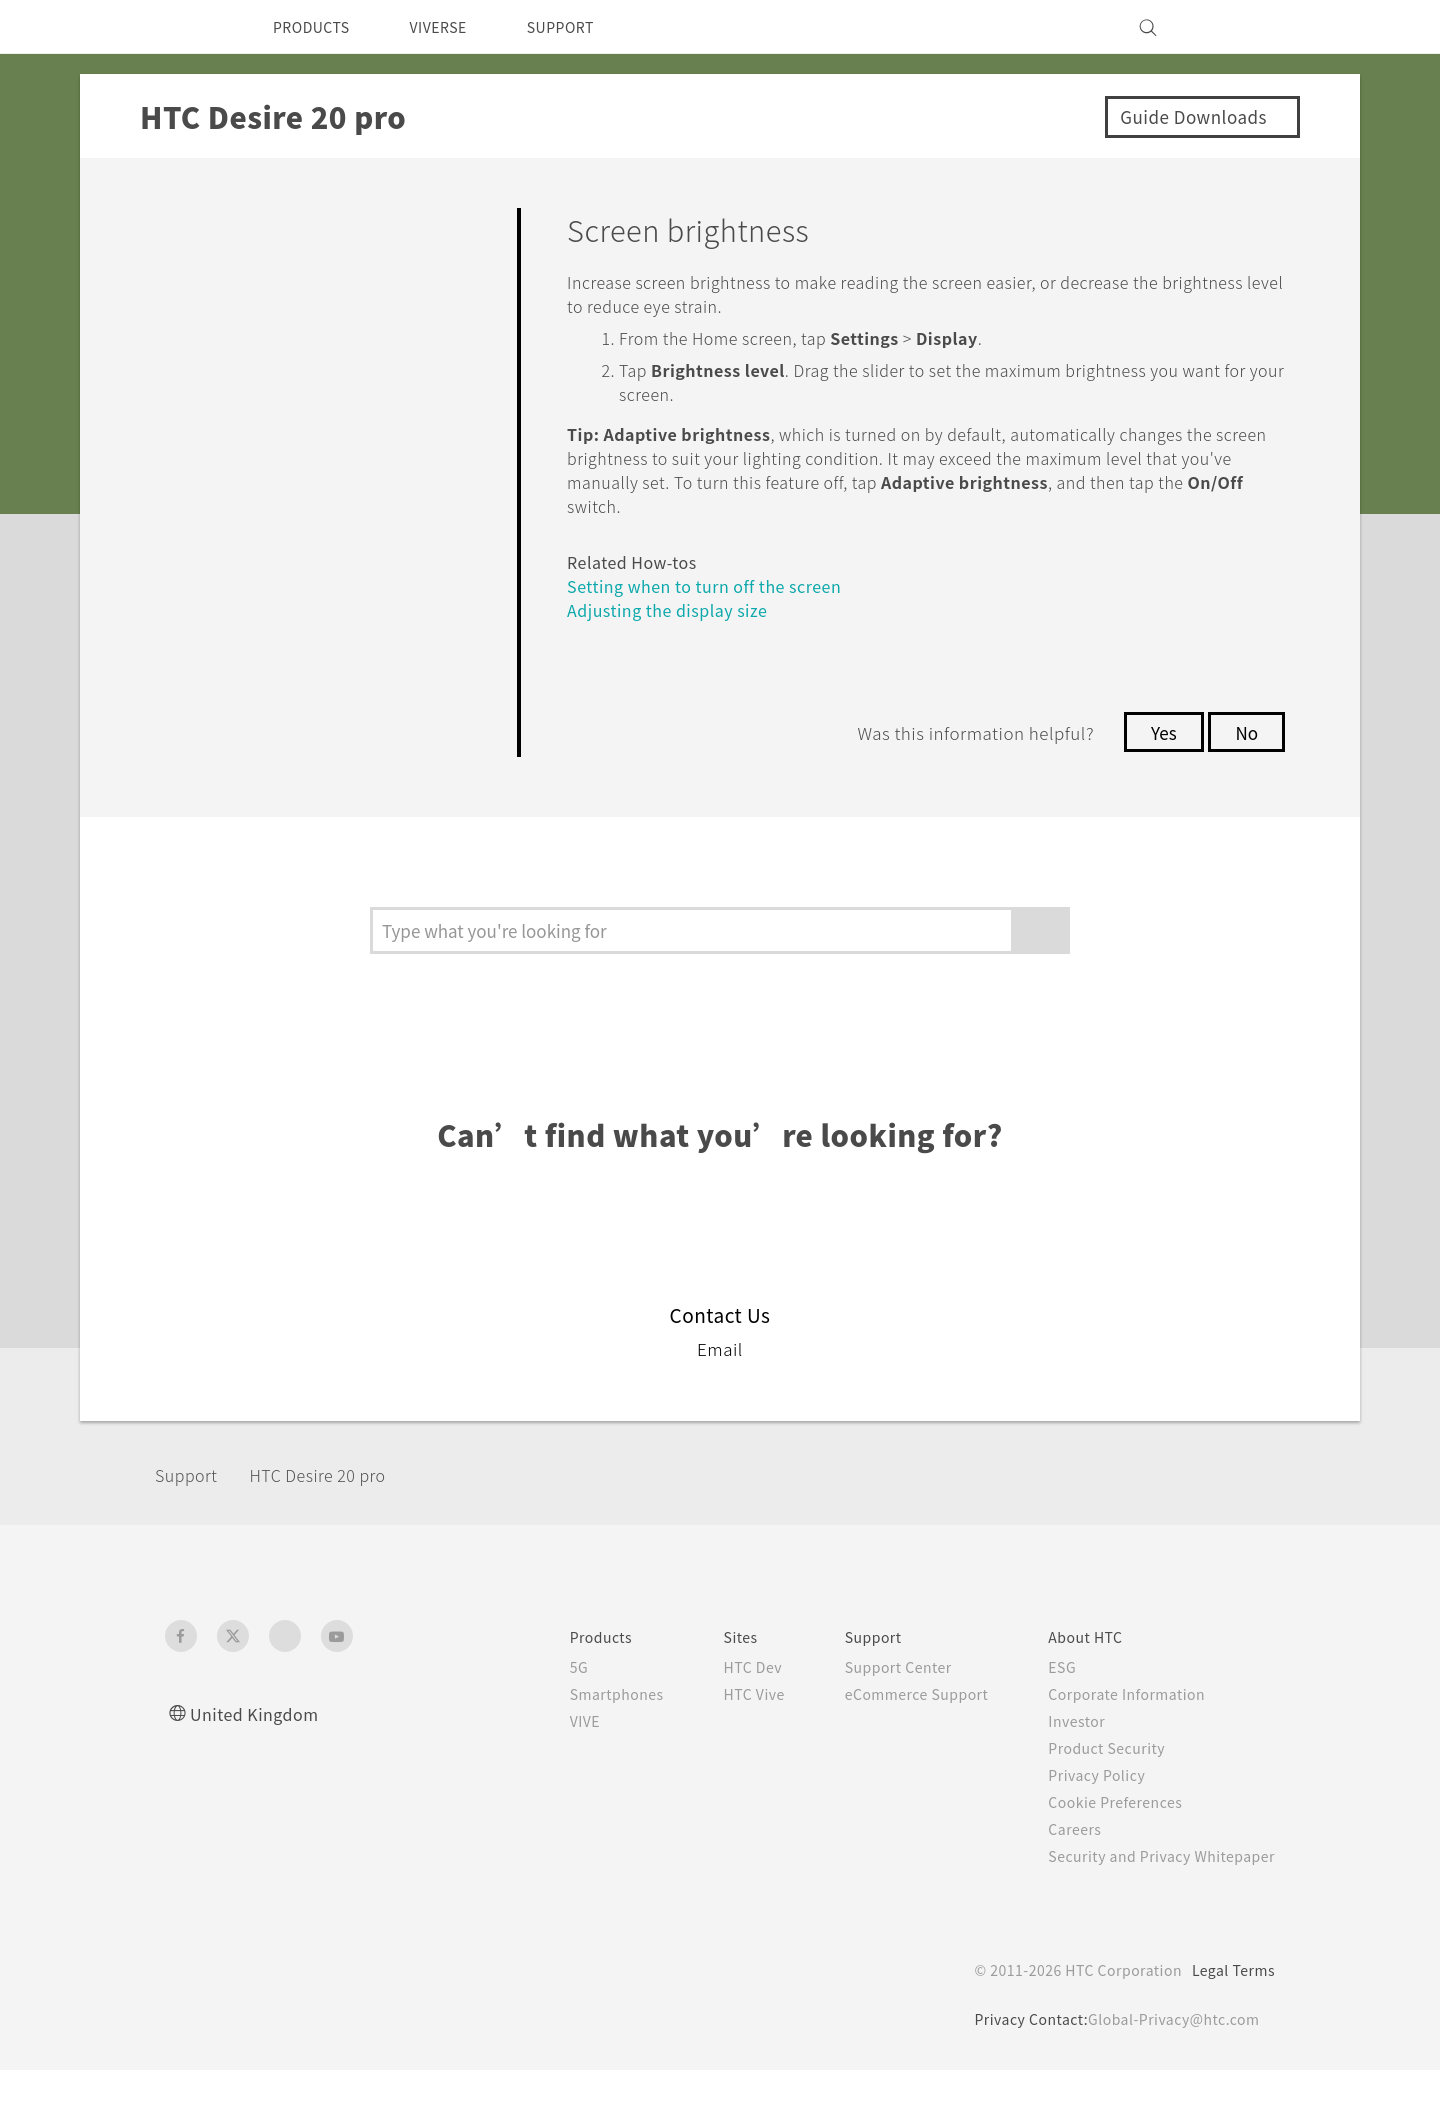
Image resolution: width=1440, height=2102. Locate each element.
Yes (1158, 732)
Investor (1062, 1753)
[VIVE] (1248, 27)
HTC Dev (718, 1699)
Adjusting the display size (674, 609)
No (1245, 732)
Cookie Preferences (1104, 1834)
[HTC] (189, 27)
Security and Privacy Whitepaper (1153, 1888)
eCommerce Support (892, 1726)
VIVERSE (455, 27)
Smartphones (575, 1726)
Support (192, 1505)
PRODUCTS (317, 27)
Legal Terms (1230, 2002)
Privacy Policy (1083, 1807)
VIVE (543, 1753)
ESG (1047, 1699)
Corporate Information (1114, 1726)
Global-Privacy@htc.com (1169, 2051)
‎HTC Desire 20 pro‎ (340, 1505)
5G (534, 1699)
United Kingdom (259, 1745)
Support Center (870, 1699)
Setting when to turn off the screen (719, 585)
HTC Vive (719, 1726)
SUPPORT (588, 27)
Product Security (1094, 1780)
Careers (1059, 1861)
